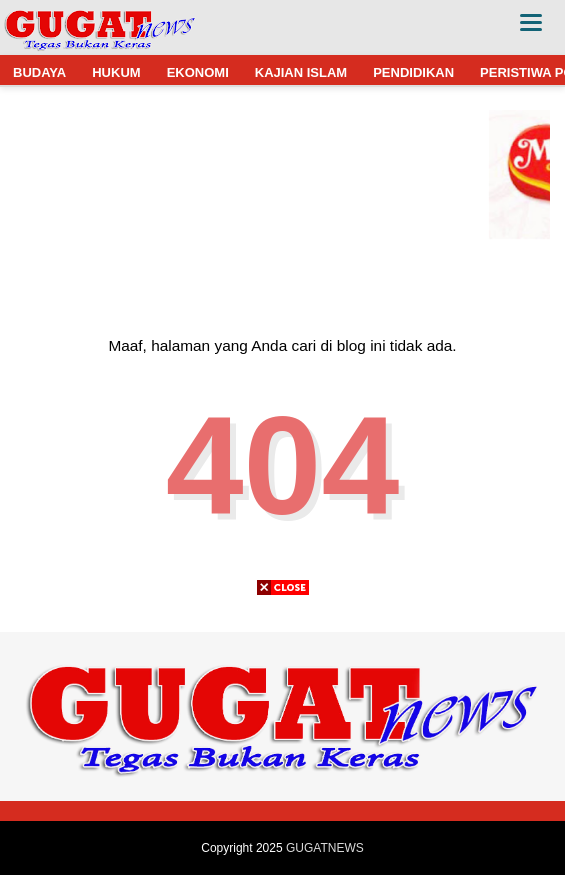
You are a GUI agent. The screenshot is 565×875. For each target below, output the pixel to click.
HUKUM (116, 72)
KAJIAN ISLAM (301, 72)
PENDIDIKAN (413, 72)
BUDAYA (39, 72)
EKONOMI (198, 72)
